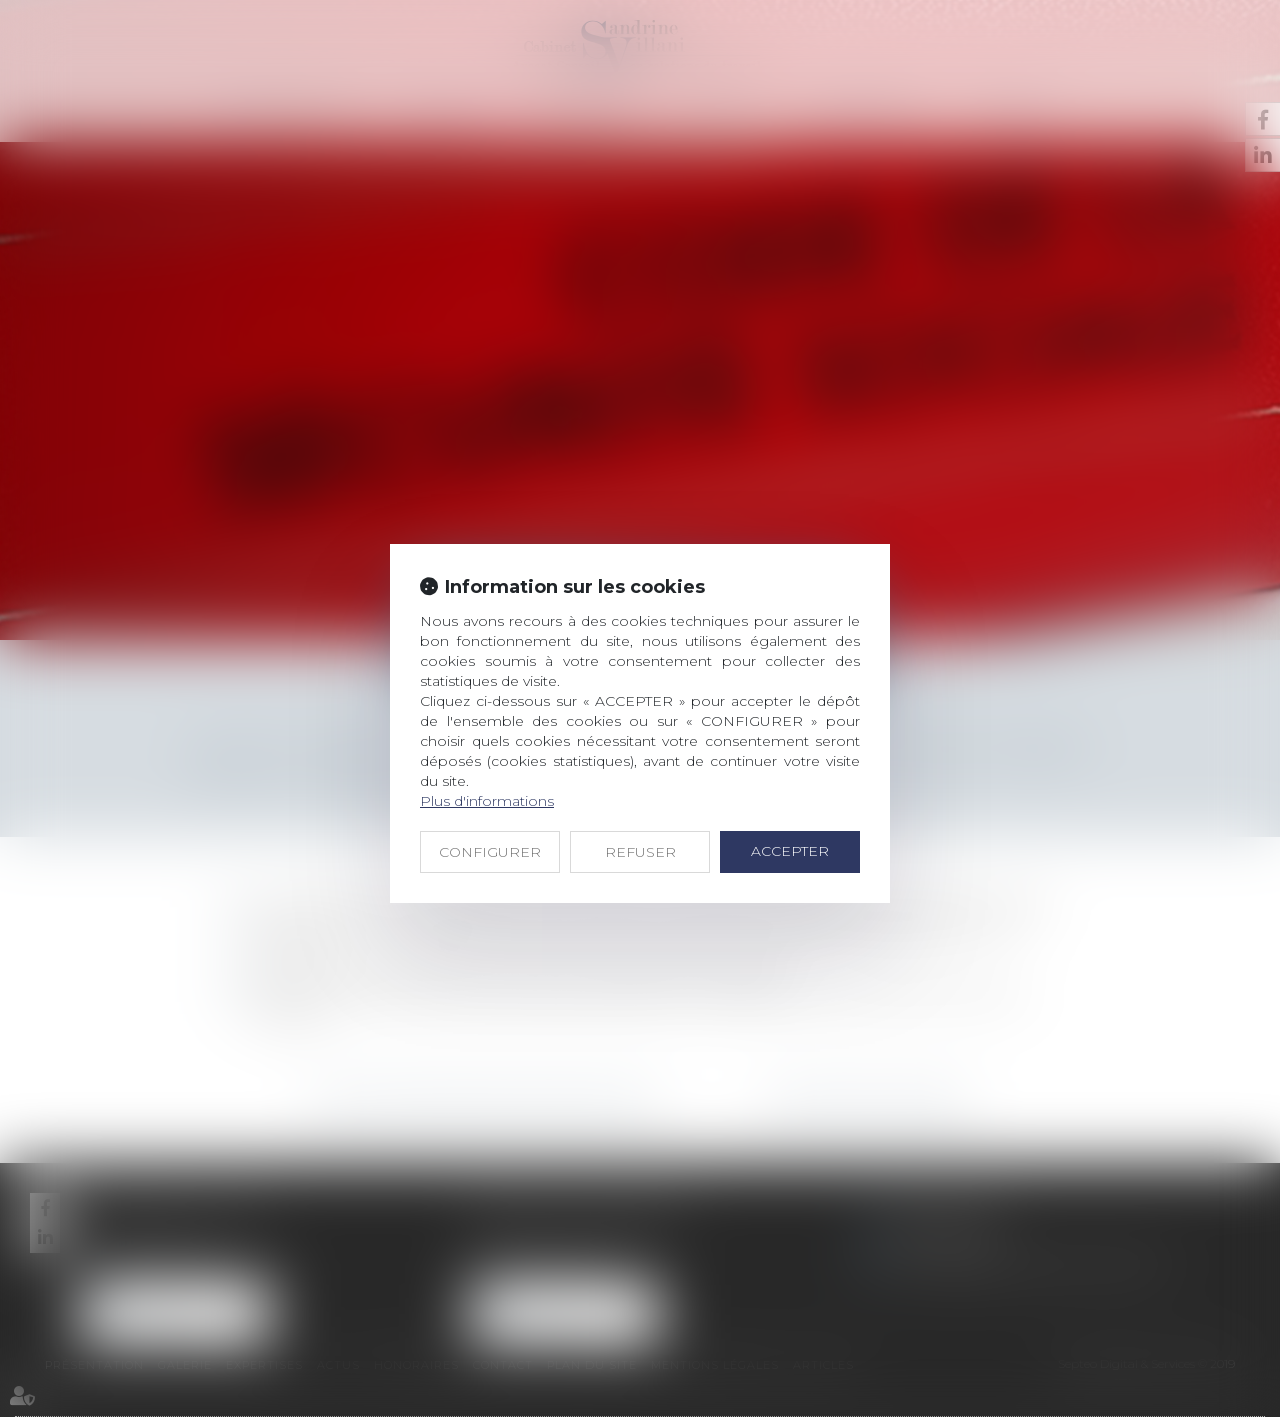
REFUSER (640, 852)
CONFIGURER (490, 852)
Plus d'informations (487, 801)
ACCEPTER (790, 851)
